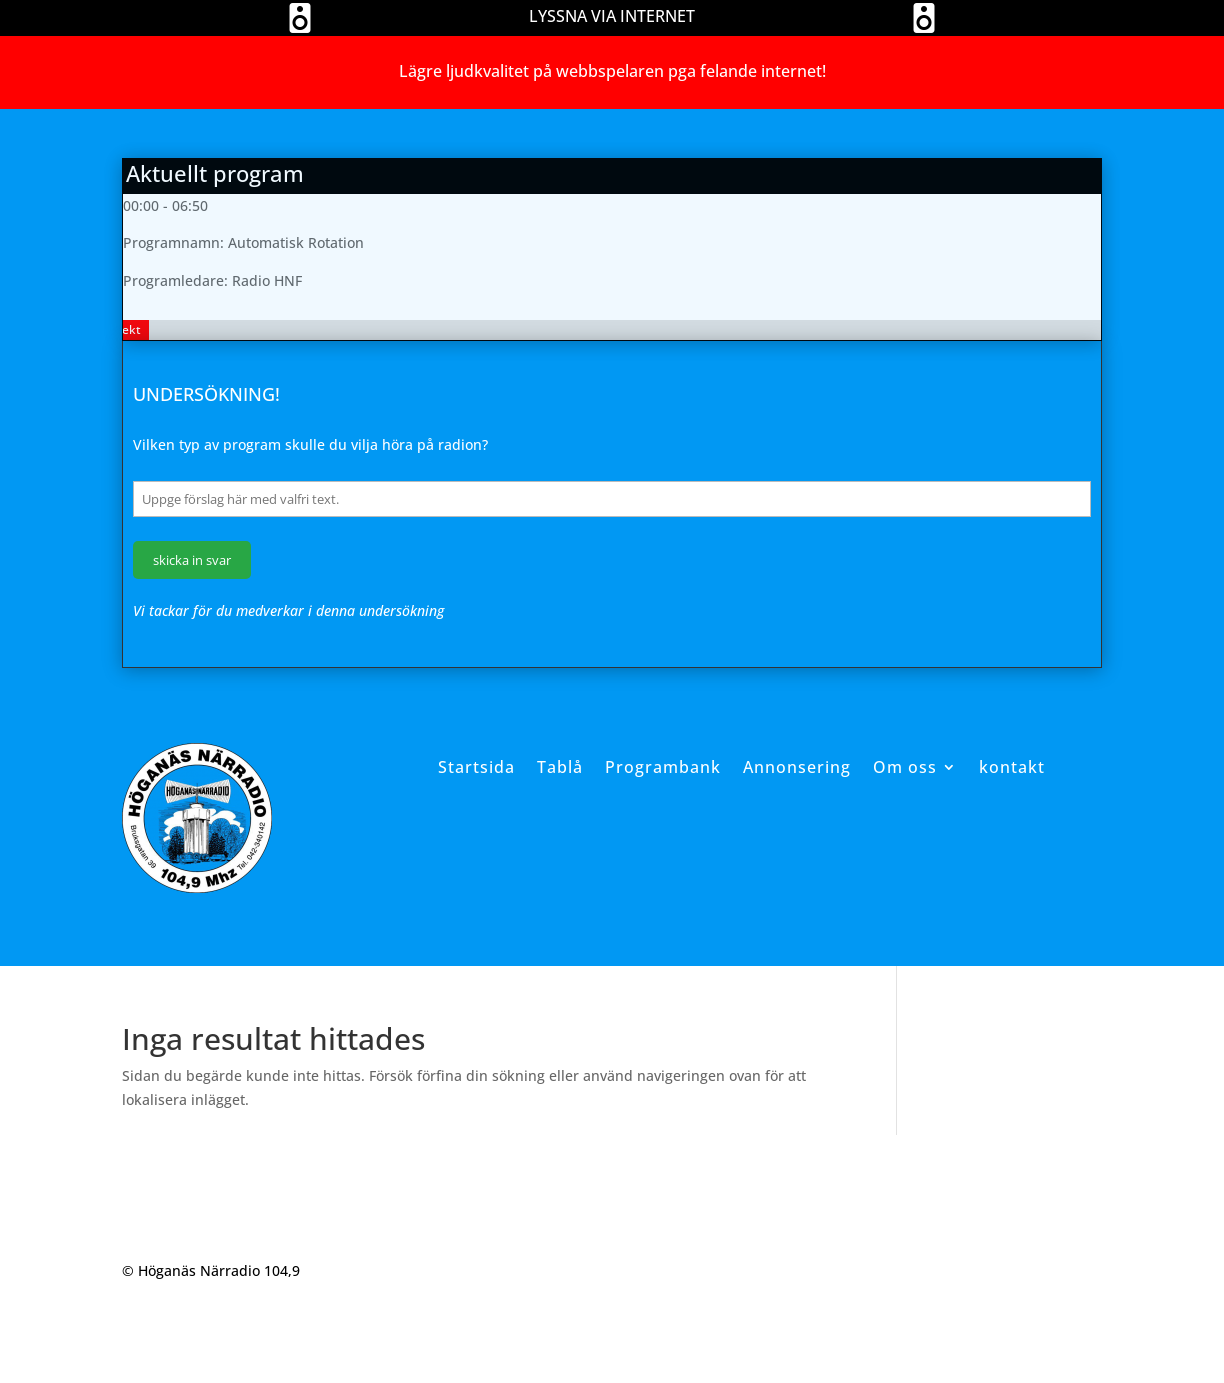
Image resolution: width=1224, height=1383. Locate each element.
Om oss (905, 767)
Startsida (476, 767)
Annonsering (797, 767)
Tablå (560, 767)
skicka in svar (192, 560)
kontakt (1012, 767)
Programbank (663, 767)
